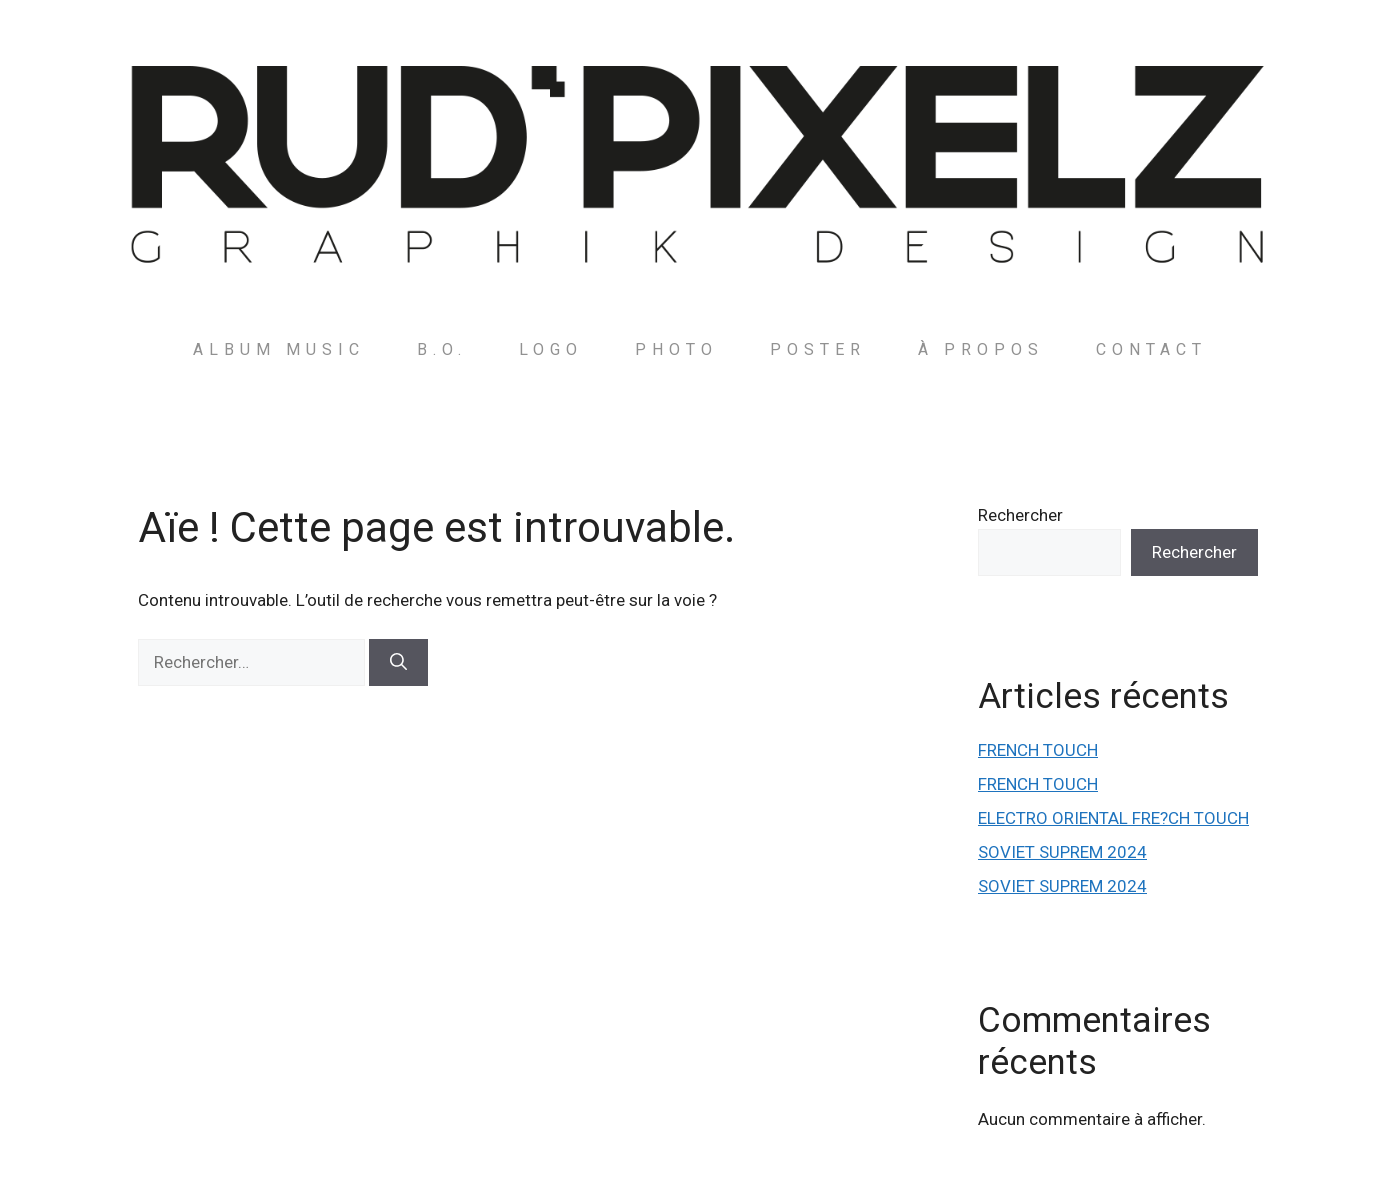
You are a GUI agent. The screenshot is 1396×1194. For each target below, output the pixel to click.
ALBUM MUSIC (279, 349)
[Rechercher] (398, 663)
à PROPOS (981, 349)
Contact (1151, 349)
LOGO (551, 349)
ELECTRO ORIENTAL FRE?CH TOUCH (1113, 818)
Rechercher (1020, 515)
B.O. (442, 349)
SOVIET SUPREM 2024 (1062, 852)
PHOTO (676, 349)
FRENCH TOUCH (1038, 750)
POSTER (818, 349)
